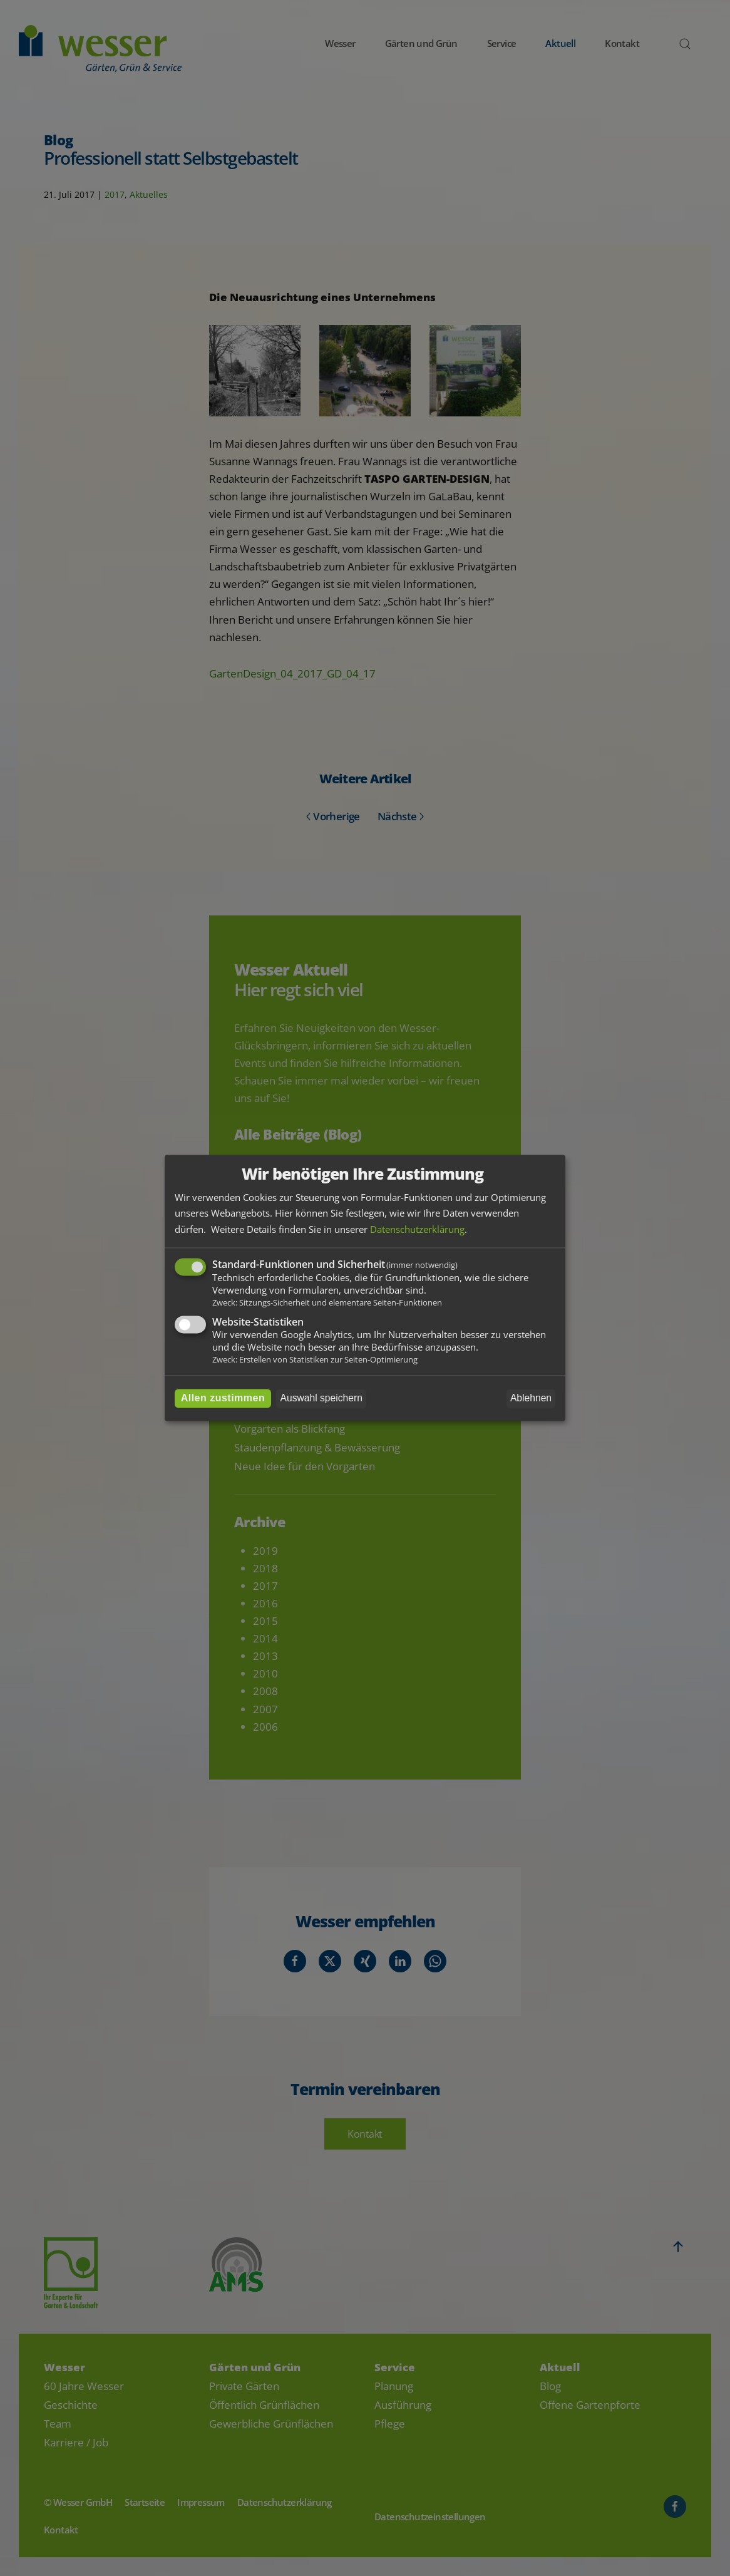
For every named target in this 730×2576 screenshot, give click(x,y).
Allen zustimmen (223, 1398)
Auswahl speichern (321, 1398)
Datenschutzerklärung (417, 1229)
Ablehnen (531, 1398)
